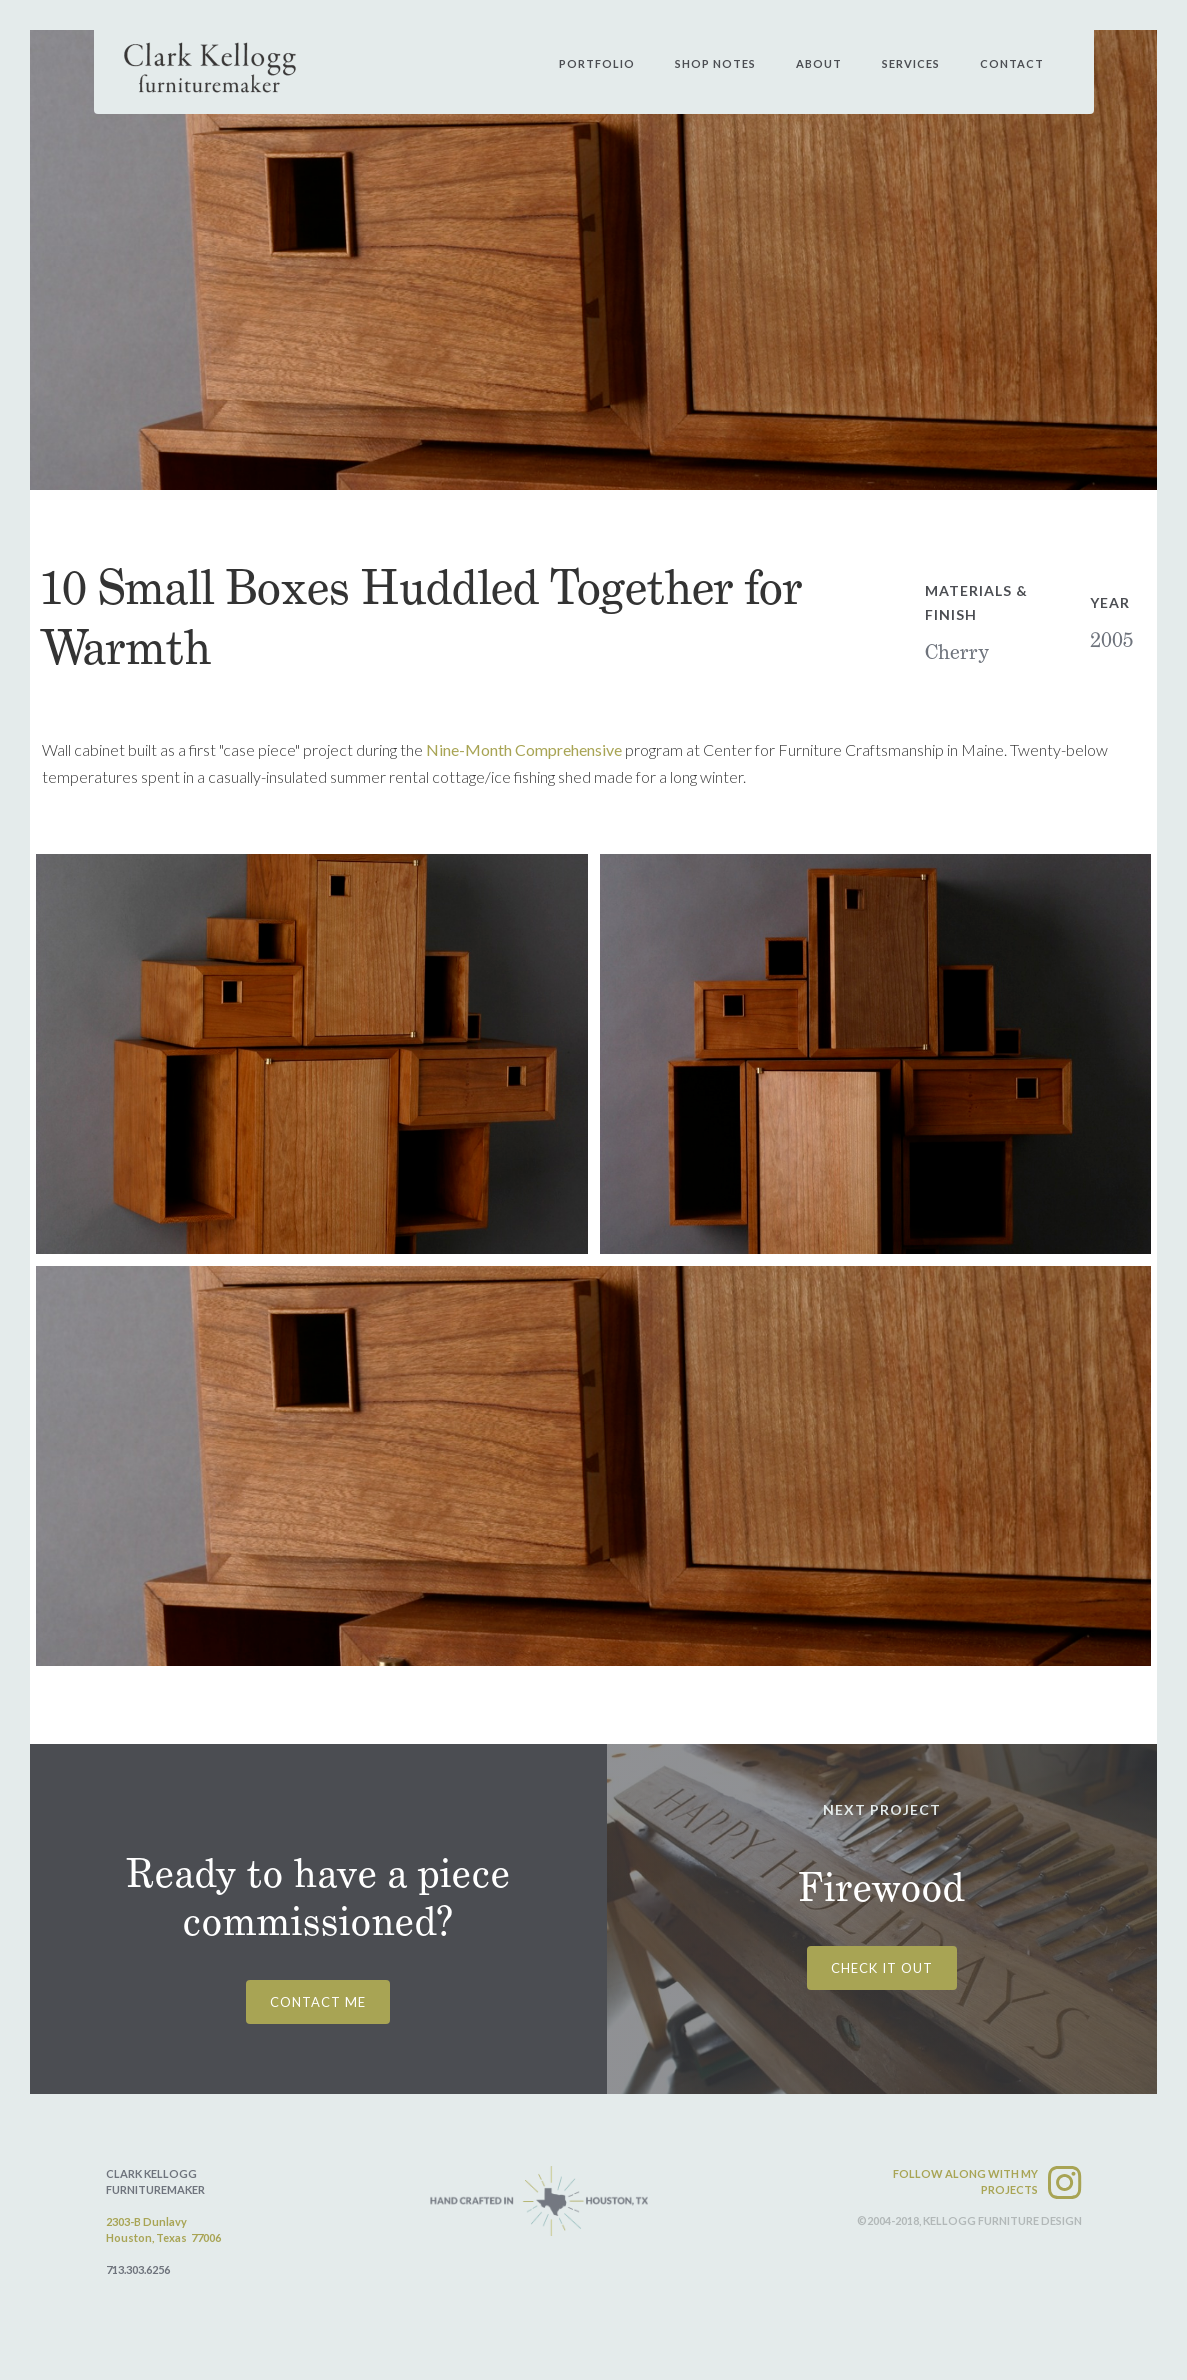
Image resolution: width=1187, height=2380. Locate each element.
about (819, 63)
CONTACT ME (318, 2002)
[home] (210, 67)
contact (1012, 63)
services (911, 63)
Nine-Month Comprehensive (524, 749)
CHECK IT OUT (882, 1968)
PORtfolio (597, 63)
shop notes (715, 63)
